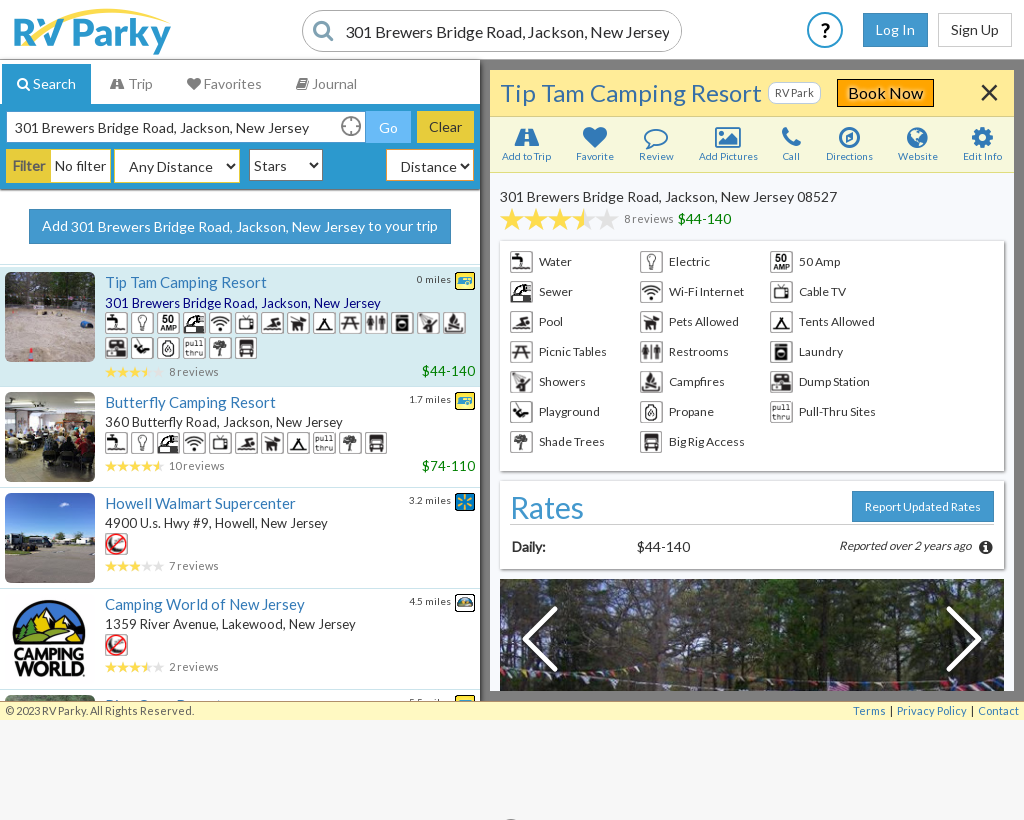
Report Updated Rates (923, 506)
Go (388, 127)
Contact (998, 710)
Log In (895, 29)
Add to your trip (240, 227)
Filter (29, 165)
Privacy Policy (932, 710)
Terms (869, 710)
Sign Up (975, 29)
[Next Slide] (964, 644)
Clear (445, 126)
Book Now (885, 92)
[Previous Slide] (540, 644)
